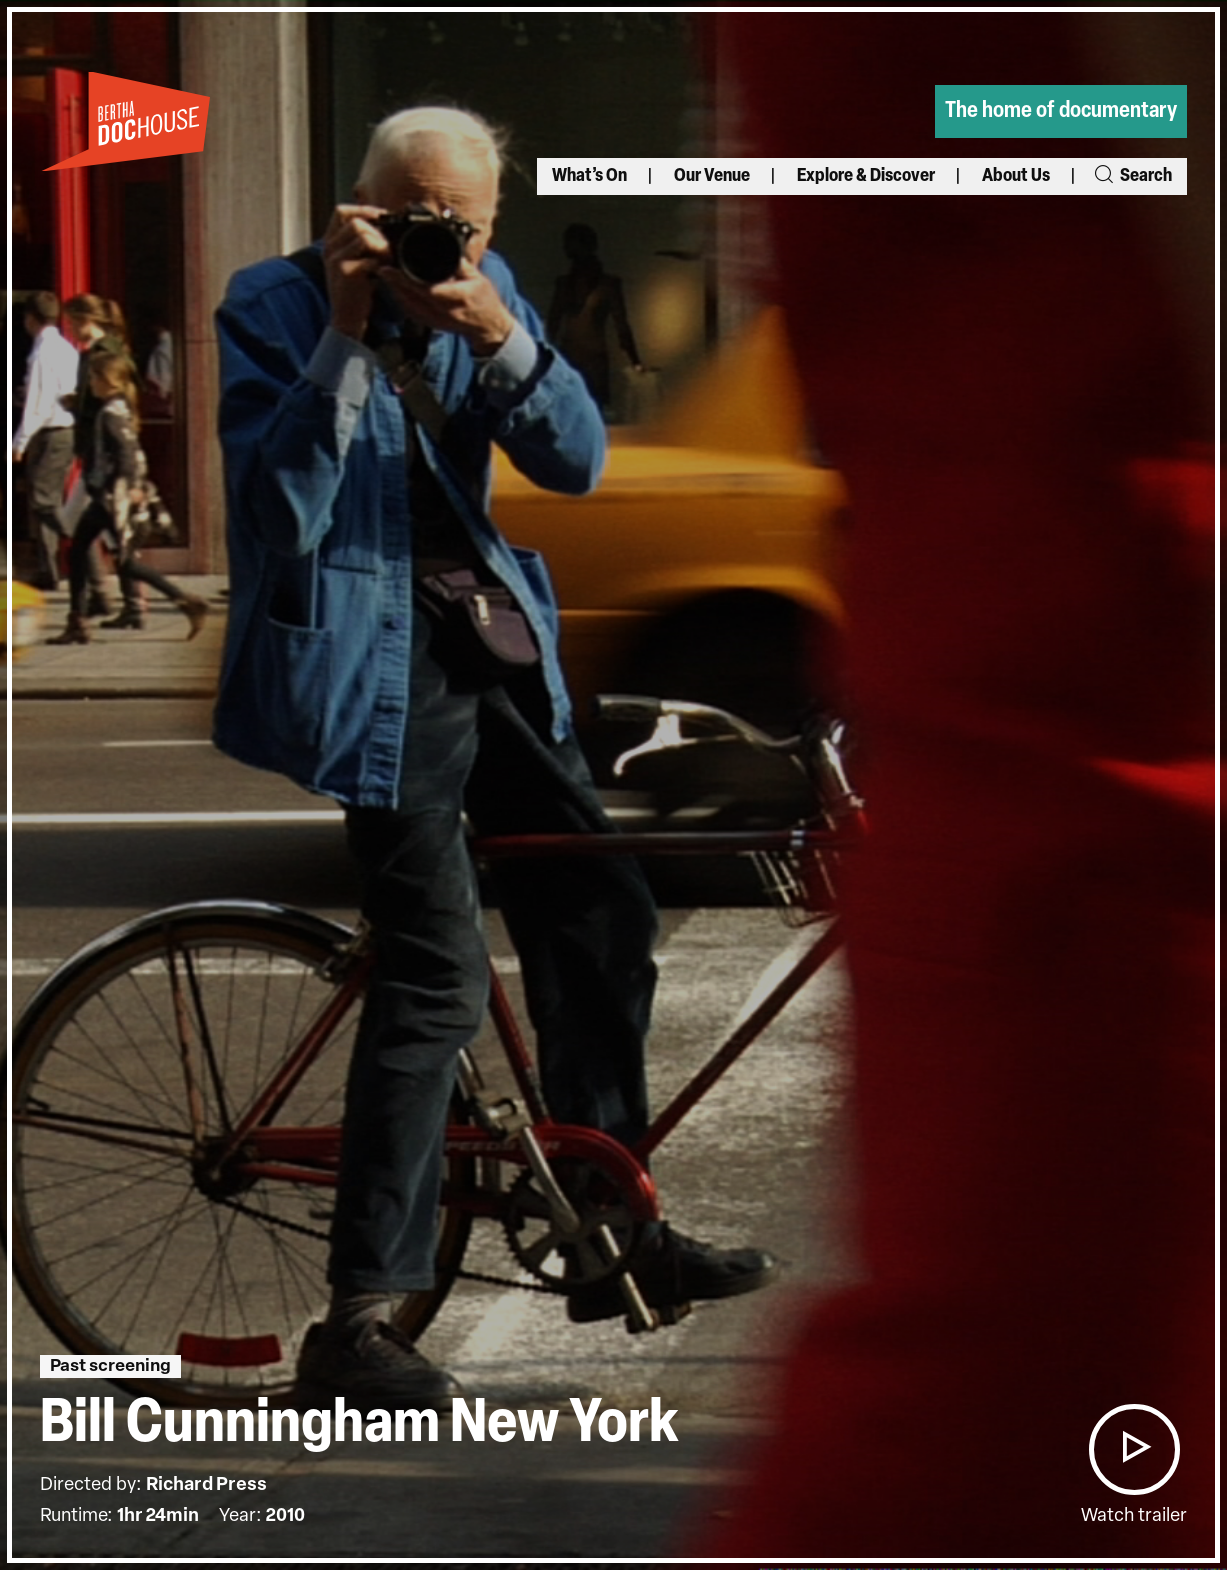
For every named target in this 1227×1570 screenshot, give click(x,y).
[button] (1134, 1449)
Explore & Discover (866, 176)
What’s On (589, 176)
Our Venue (712, 176)
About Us (1016, 176)
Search (1132, 176)
